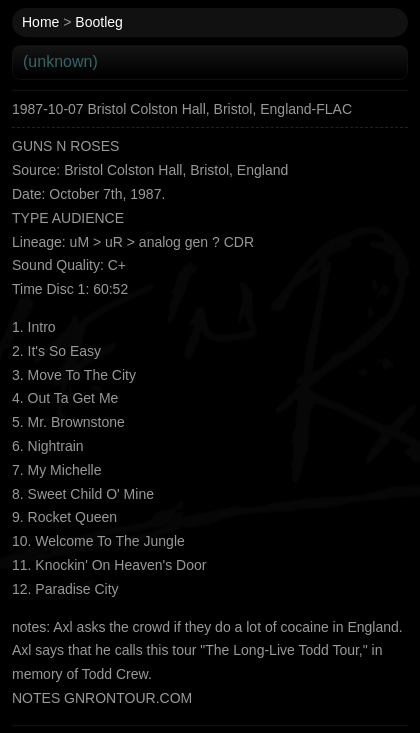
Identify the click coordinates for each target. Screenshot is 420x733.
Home (40, 22)
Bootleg (98, 22)
